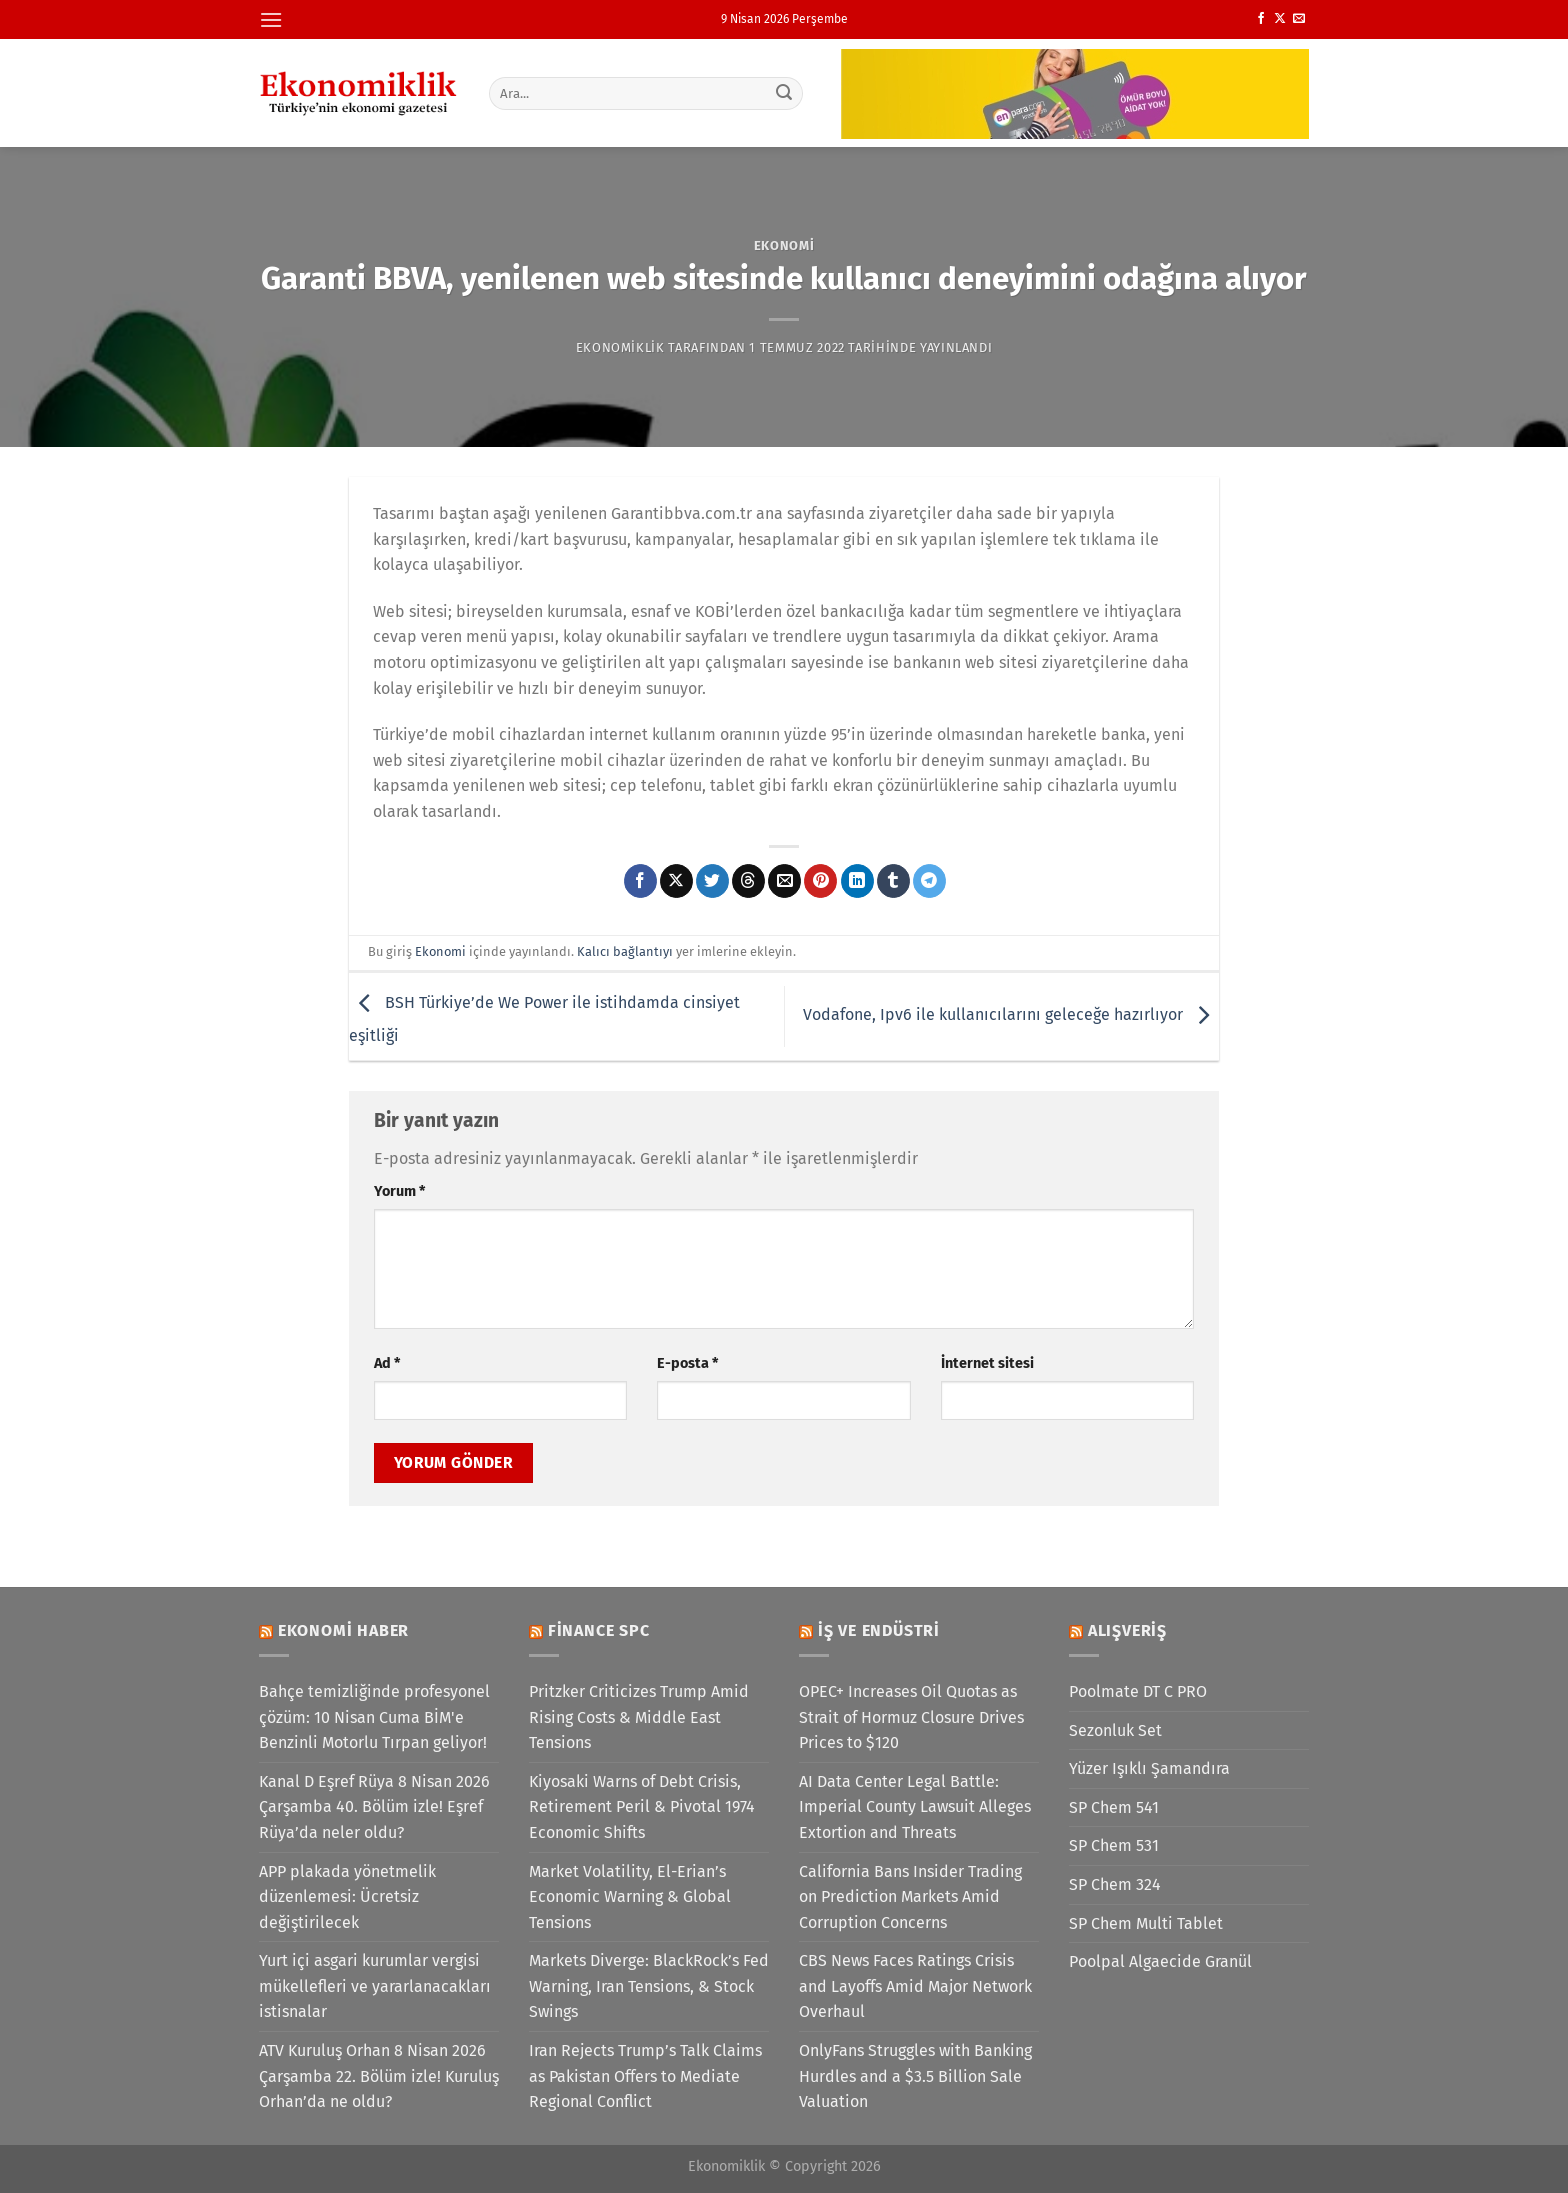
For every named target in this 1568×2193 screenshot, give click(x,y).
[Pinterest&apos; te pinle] (820, 881)
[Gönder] (785, 93)
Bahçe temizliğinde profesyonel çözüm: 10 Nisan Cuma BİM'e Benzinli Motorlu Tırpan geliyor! (374, 1717)
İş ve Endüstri (879, 1630)
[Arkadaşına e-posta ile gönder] (784, 881)
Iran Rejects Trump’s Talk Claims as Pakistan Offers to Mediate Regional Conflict (645, 2076)
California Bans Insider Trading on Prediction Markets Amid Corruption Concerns (910, 1897)
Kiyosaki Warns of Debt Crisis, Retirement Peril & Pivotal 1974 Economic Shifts (642, 1807)
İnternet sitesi (987, 1363)
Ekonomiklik (620, 347)
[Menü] (271, 19)
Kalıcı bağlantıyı (625, 951)
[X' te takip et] (1280, 19)
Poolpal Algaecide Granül (1160, 1961)
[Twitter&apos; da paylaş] (712, 881)
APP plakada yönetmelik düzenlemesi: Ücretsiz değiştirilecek (347, 1897)
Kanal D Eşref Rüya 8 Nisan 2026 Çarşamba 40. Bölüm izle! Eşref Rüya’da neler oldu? (374, 1807)
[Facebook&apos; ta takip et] (1261, 19)
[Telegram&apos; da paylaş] (929, 881)
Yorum (399, 1191)
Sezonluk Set (1115, 1730)
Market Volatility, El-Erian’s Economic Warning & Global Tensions (630, 1897)
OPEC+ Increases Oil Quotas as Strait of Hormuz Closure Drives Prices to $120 (911, 1717)
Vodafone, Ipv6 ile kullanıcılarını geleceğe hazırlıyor (1011, 1015)
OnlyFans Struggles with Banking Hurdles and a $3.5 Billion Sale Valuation (915, 2076)
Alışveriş (1127, 1630)
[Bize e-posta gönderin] (1299, 19)
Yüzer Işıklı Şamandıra (1149, 1768)
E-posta (687, 1363)
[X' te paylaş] (676, 881)
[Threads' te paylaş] (748, 881)
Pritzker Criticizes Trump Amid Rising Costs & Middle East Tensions (639, 1717)
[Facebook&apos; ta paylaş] (640, 881)
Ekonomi (784, 245)
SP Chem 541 (1114, 1807)
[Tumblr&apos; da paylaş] (893, 881)
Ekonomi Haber (343, 1630)
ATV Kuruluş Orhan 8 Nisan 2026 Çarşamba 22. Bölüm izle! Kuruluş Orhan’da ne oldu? (379, 2076)
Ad (387, 1363)
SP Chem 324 (1115, 1884)
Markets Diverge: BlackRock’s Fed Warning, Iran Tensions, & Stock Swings (649, 1986)
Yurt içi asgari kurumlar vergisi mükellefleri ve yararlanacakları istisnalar (375, 1986)
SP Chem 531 (1114, 1845)
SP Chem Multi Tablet (1146, 1923)
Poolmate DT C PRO (1138, 1691)
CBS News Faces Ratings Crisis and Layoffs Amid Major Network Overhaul (915, 1986)
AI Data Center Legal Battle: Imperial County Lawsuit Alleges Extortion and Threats (915, 1807)
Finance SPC (599, 1630)
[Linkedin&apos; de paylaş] (857, 881)
